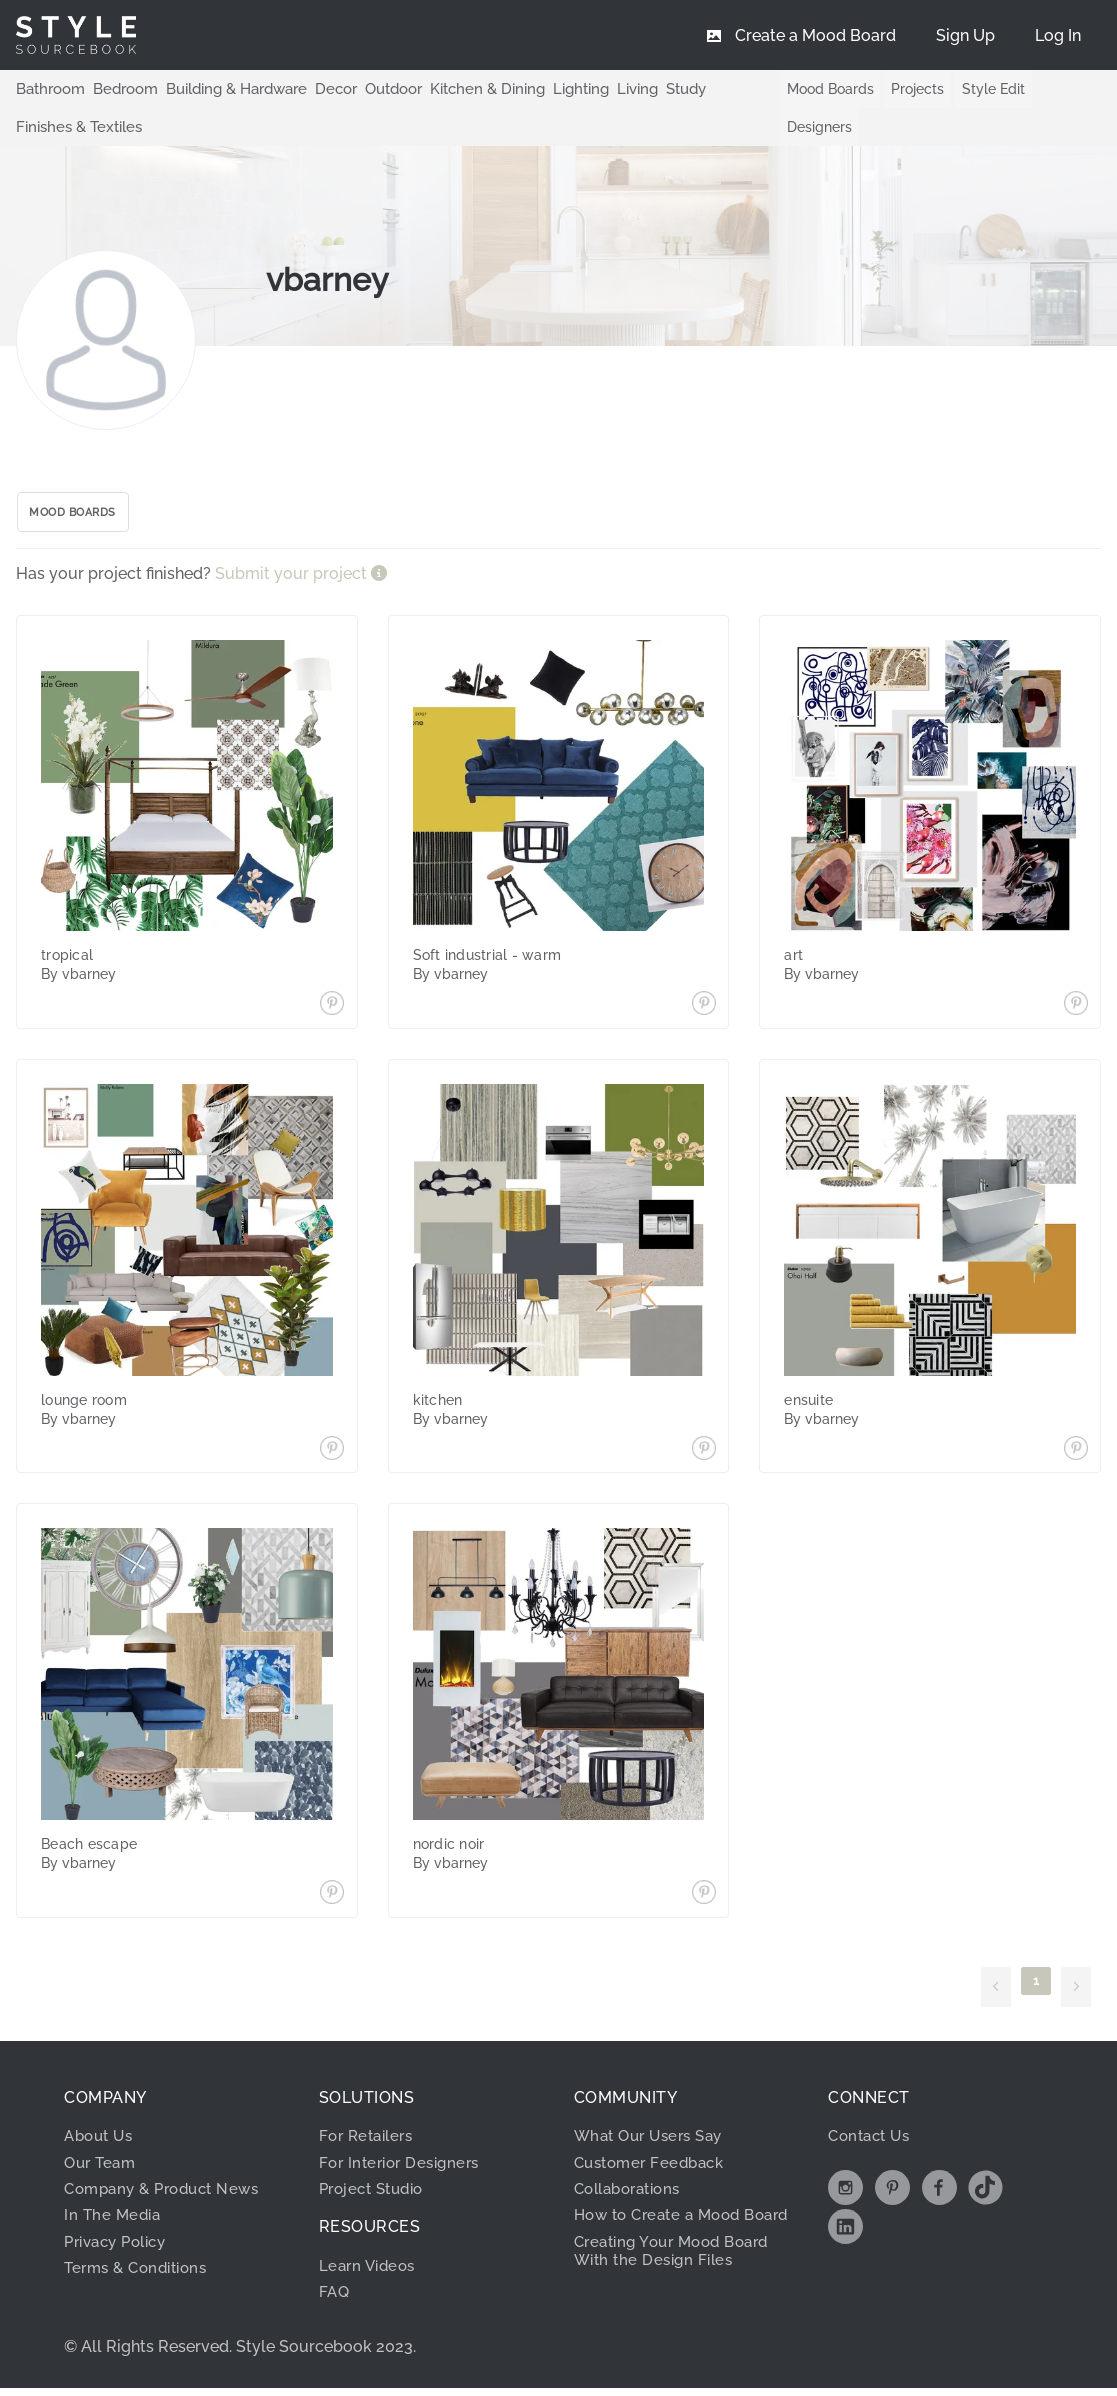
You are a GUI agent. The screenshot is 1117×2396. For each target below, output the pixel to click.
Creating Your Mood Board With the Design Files (680, 2276)
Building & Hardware (224, 88)
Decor (319, 88)
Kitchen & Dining (462, 88)
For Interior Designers (404, 2169)
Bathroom (48, 88)
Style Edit (981, 89)
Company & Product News (169, 2196)
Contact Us (872, 2143)
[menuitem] (1058, 35)
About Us (101, 2143)
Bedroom (118, 88)
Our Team (102, 2169)
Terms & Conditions (141, 2275)
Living (604, 88)
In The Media (114, 2222)
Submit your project (293, 581)
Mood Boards (818, 89)
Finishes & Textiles (75, 126)
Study (651, 88)
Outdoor (373, 88)
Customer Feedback (654, 2169)
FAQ (335, 2299)
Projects (906, 89)
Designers (807, 127)
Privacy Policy (121, 2249)
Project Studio (376, 2196)
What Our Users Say (654, 2143)
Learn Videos (370, 2273)
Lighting (550, 88)
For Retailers (370, 2143)
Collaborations (633, 2196)
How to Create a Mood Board (664, 2231)
